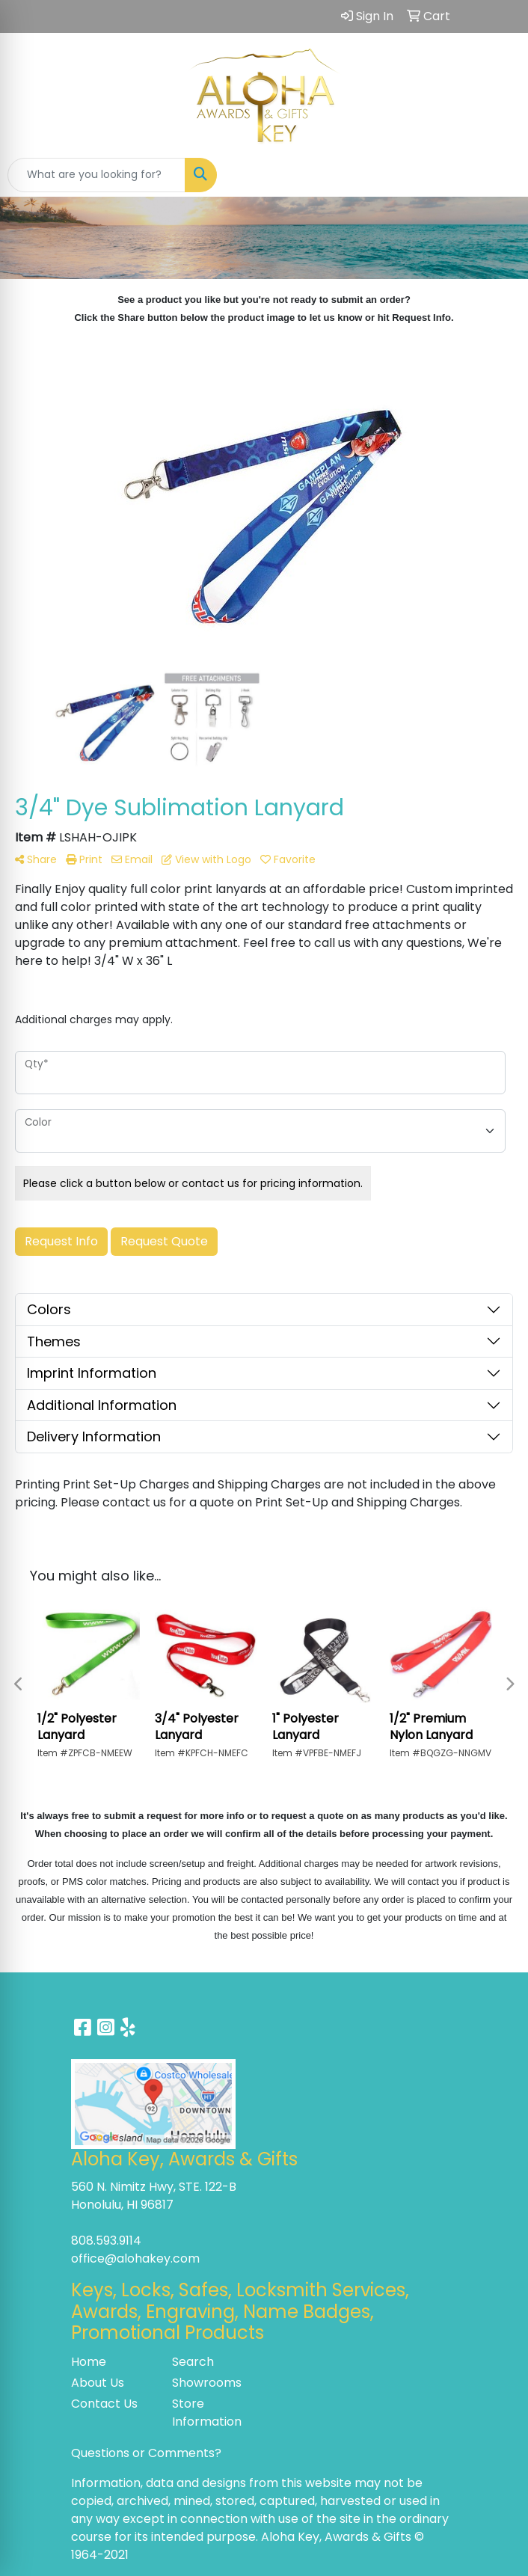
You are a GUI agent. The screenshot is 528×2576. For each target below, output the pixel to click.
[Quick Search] (96, 175)
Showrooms (207, 2382)
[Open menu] (498, 175)
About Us (97, 2382)
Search (193, 2361)
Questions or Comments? (146, 2453)
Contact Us (104, 2403)
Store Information (207, 2412)
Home (88, 2361)
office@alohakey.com (135, 2258)
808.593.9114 (106, 2240)
